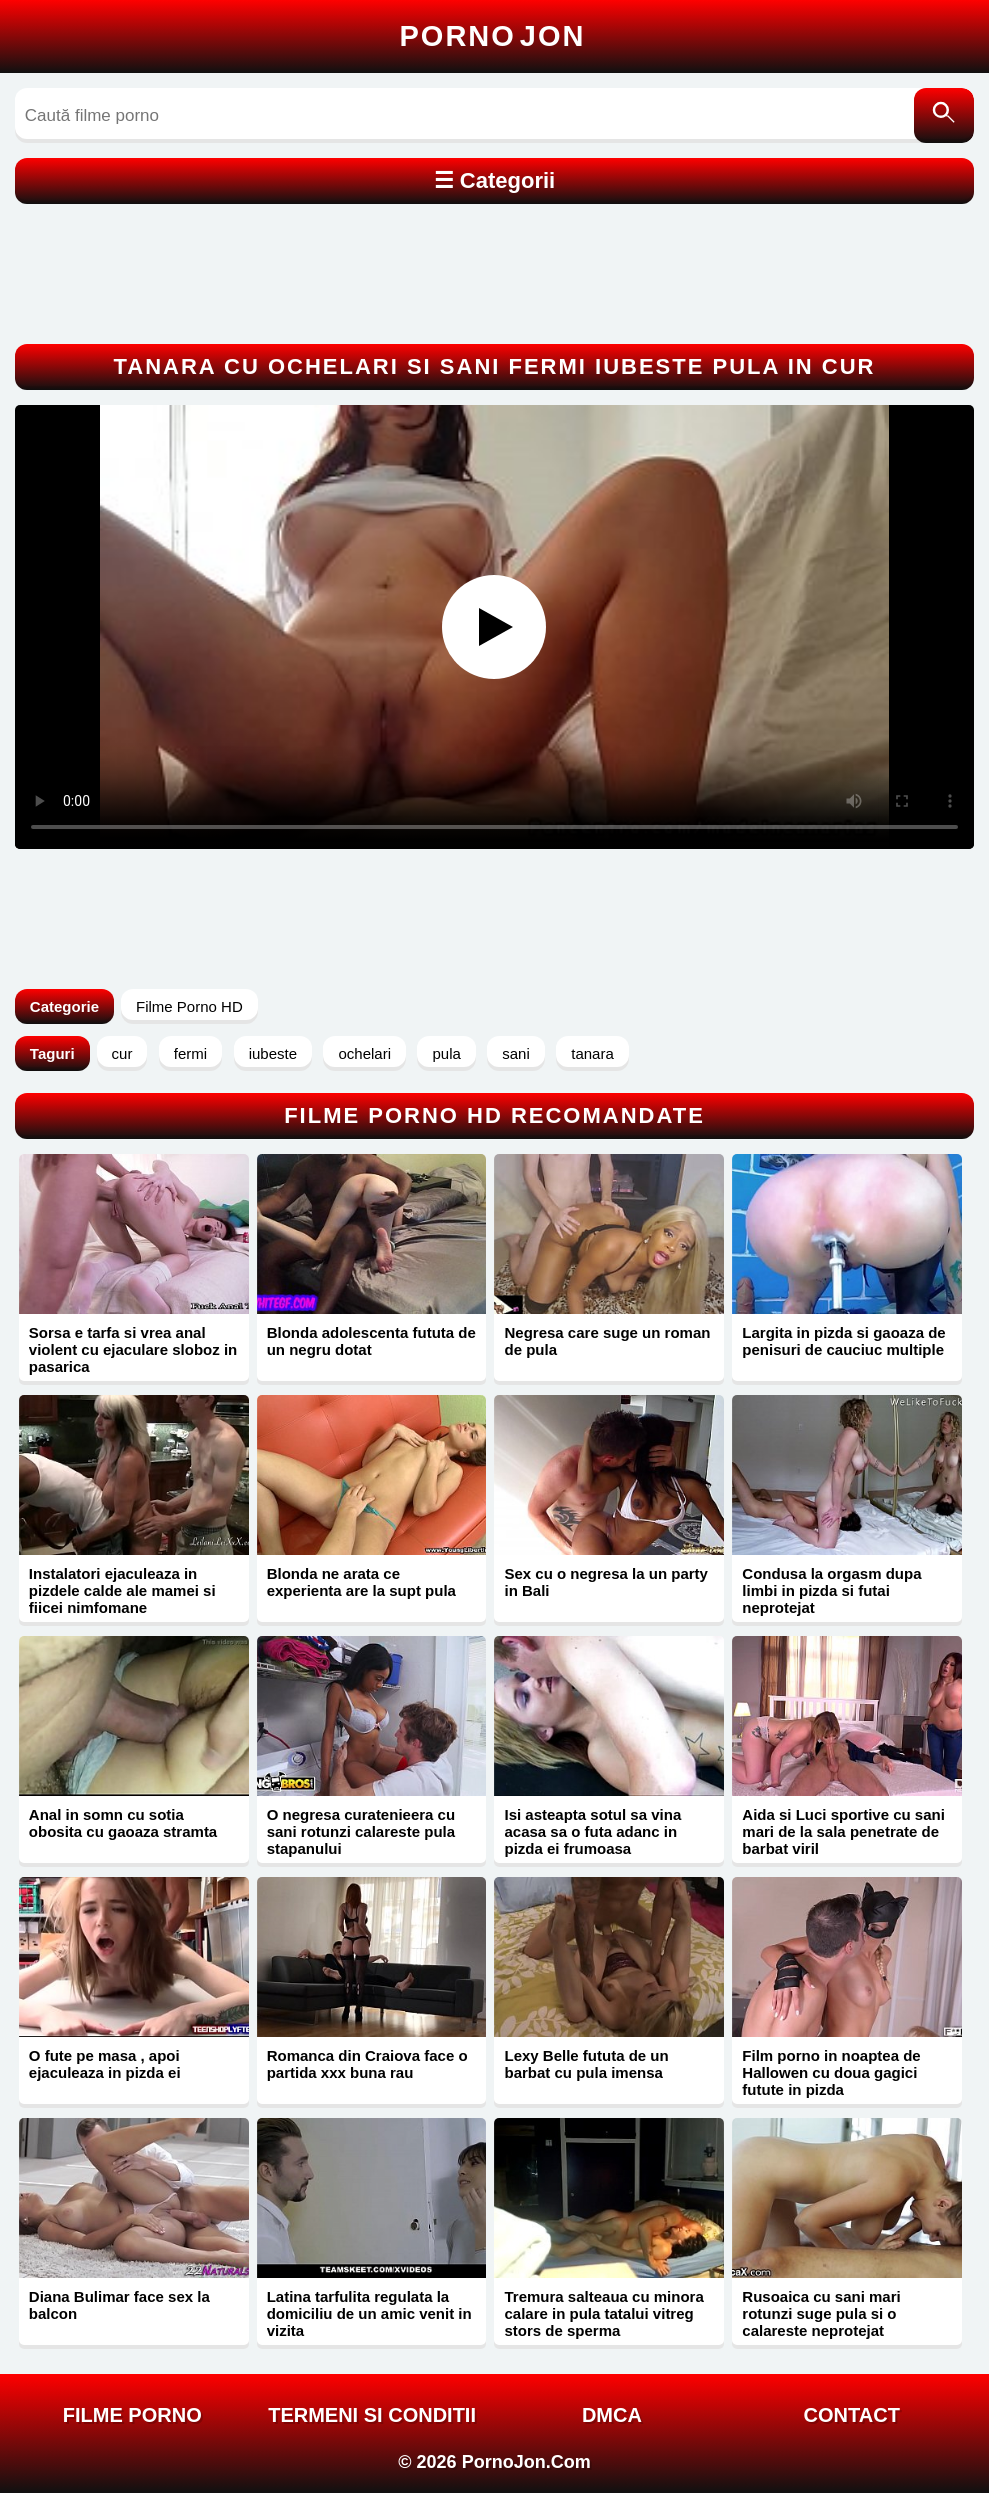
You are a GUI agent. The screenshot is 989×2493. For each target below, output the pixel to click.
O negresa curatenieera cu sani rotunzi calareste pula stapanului (361, 1831)
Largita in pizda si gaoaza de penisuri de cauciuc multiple (843, 1341)
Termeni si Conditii (372, 2415)
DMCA (612, 2415)
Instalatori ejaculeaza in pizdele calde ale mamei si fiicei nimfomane (122, 1590)
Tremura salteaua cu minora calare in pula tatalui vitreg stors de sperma (603, 2313)
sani (516, 1053)
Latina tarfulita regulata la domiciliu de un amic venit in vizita (369, 2313)
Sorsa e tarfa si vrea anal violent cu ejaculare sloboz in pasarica (133, 1349)
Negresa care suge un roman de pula (607, 1341)
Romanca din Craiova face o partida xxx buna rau (367, 2064)
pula (446, 1053)
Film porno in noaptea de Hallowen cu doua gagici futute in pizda (831, 2072)
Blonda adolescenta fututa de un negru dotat (371, 1341)
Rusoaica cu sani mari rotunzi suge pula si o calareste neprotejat (821, 2313)
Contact (852, 2415)
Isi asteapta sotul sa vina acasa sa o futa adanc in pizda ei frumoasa (592, 1831)
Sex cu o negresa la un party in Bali (605, 1582)
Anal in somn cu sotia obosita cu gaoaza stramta (123, 1823)
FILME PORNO (132, 2415)
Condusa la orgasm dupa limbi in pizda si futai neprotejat (831, 1590)
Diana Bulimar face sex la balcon (119, 2305)
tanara (592, 1053)
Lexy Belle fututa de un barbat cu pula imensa (586, 2064)
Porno (493, 36)
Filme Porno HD (189, 1006)
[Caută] (944, 115)
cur (122, 1053)
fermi (190, 1053)
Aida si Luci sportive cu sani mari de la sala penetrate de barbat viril (843, 1831)
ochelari (364, 1053)
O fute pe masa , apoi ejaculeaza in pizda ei (105, 2064)
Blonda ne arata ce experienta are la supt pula (361, 1582)
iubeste (273, 1053)
